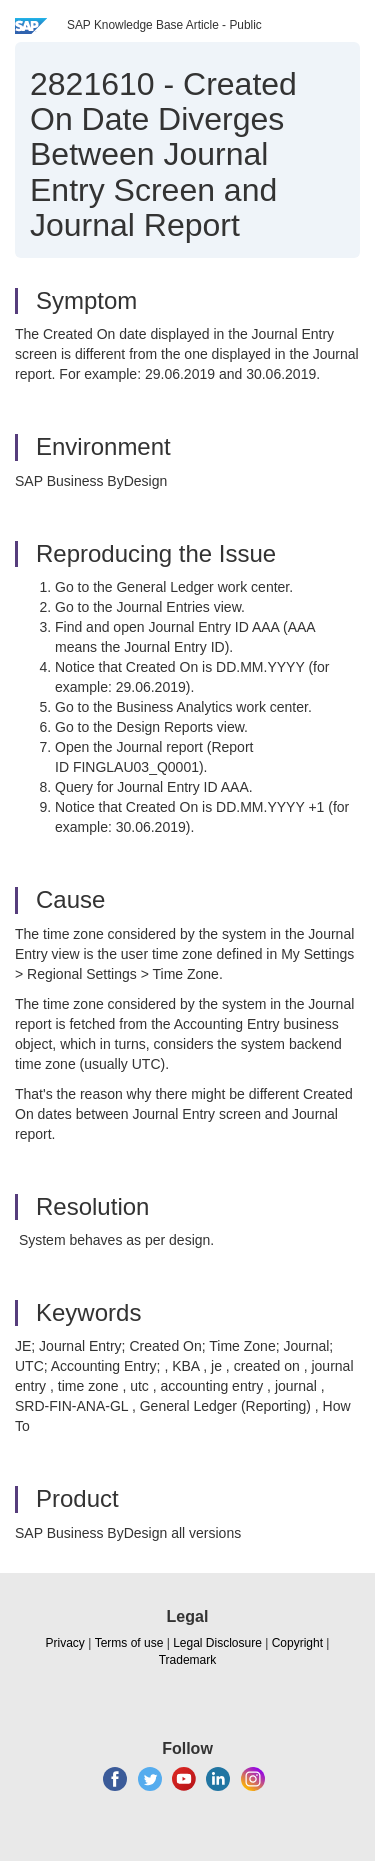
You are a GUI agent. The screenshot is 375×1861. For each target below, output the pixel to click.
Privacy (65, 1643)
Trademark (188, 1660)
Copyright (297, 1643)
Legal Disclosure (217, 1643)
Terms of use (129, 1643)
